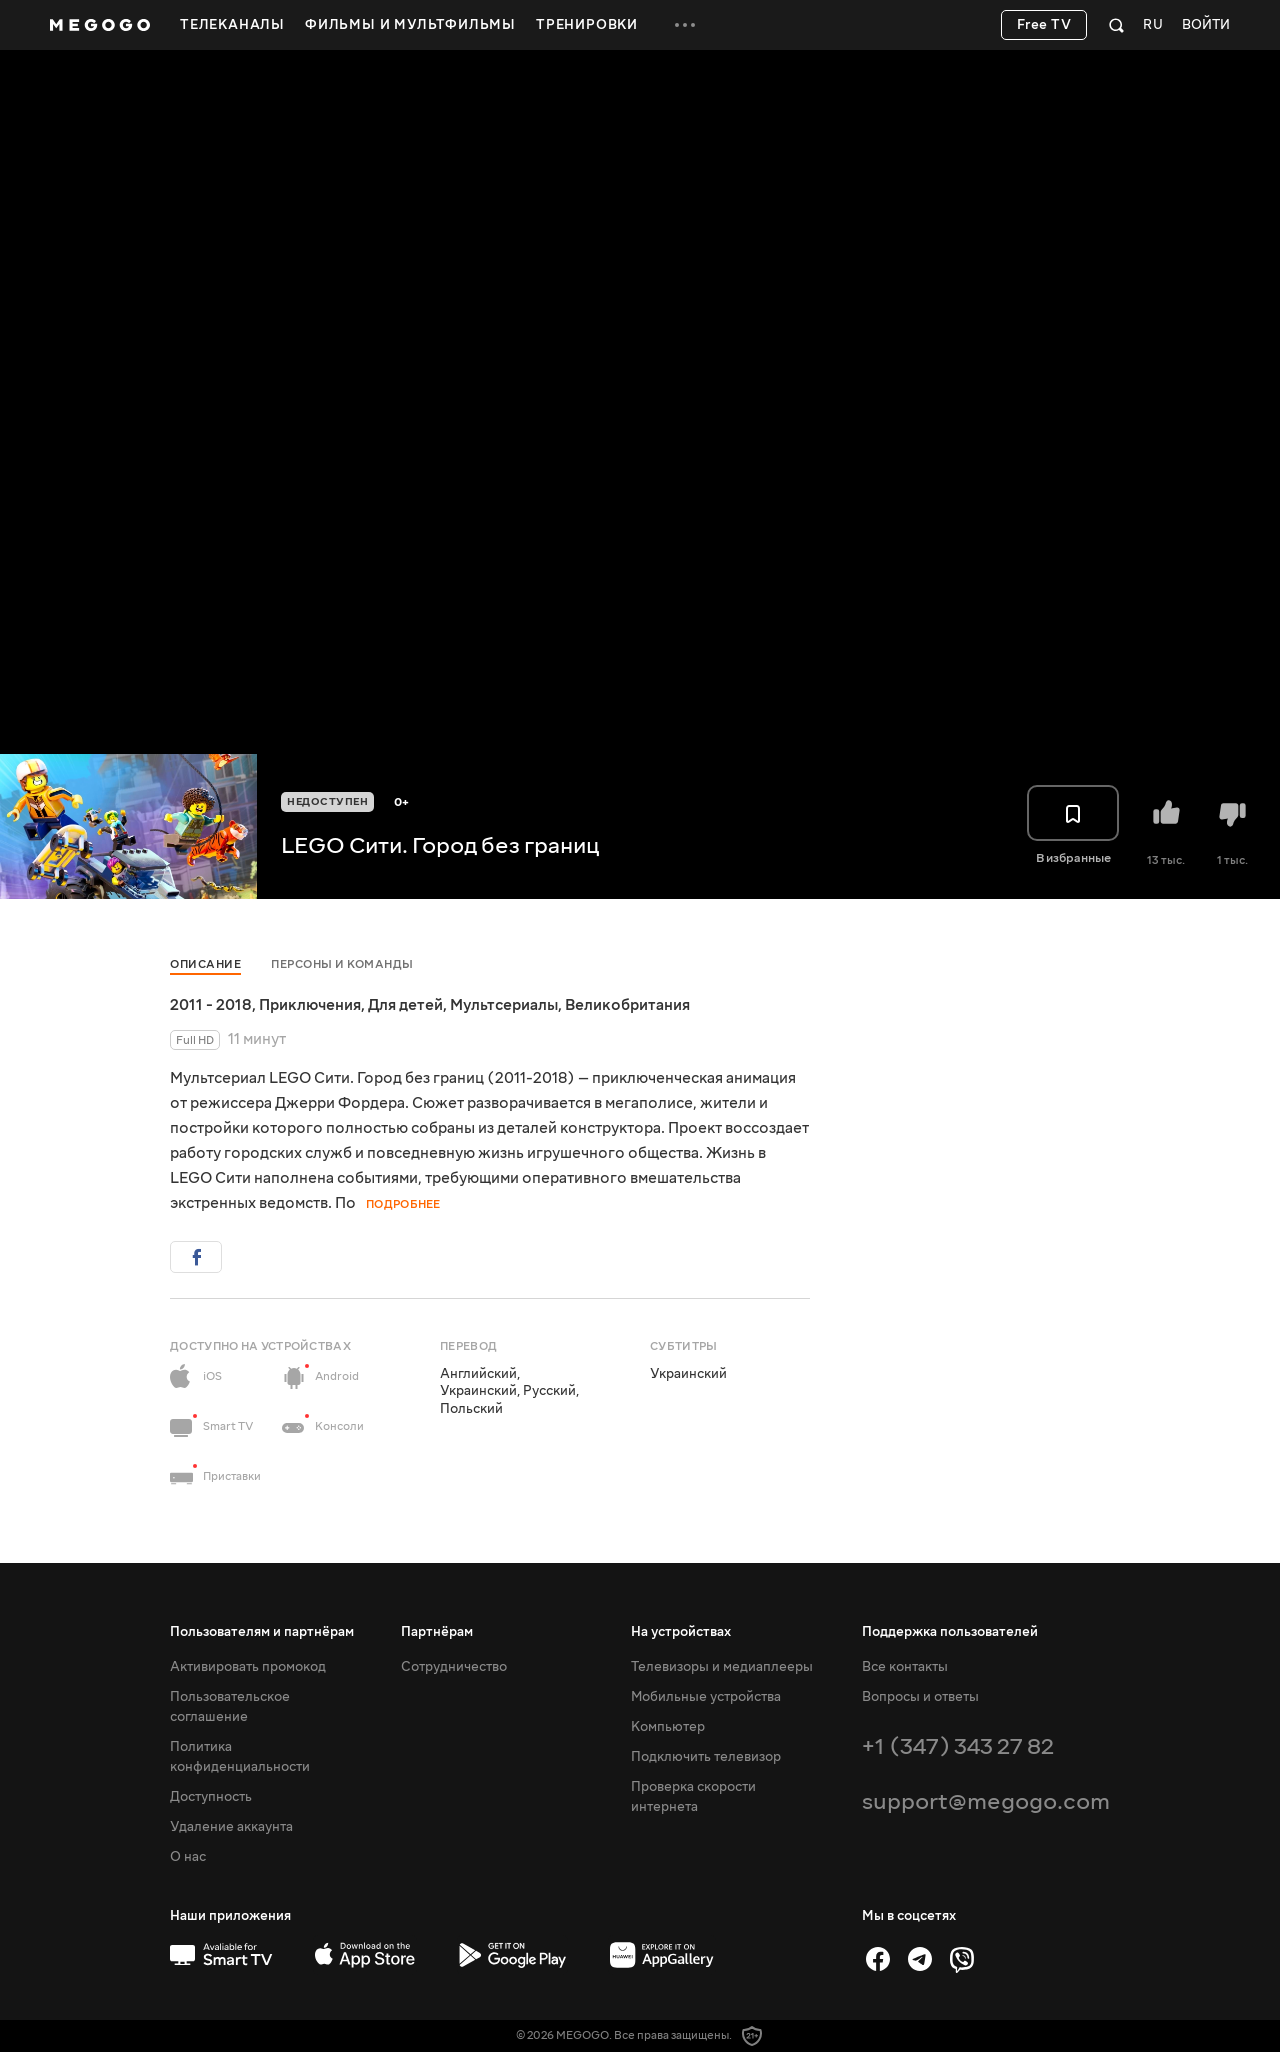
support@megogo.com (986, 1801)
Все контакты (905, 1667)
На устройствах (681, 1632)
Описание (205, 964)
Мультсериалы (504, 1005)
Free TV (1044, 25)
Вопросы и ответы (920, 1697)
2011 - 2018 (211, 1005)
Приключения (310, 1005)
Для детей (405, 1005)
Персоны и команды (342, 964)
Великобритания (627, 1005)
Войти (1206, 25)
